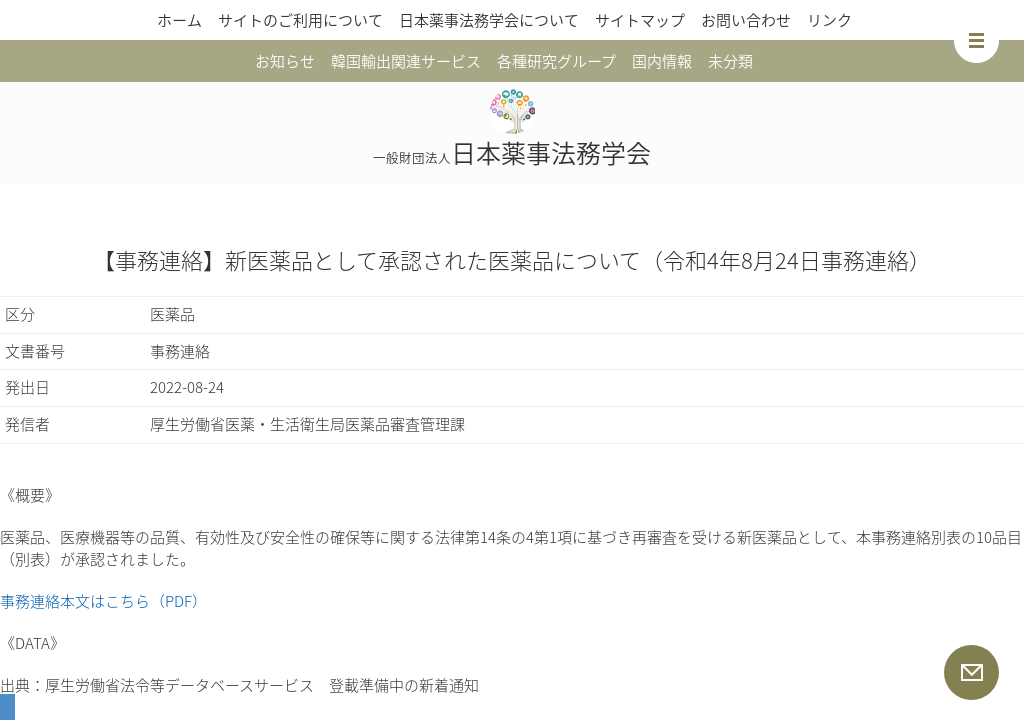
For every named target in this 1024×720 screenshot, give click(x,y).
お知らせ (285, 61)
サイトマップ (640, 20)
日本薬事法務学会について (489, 20)
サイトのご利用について (300, 20)
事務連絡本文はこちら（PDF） (103, 601)
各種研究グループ (556, 61)
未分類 (730, 61)
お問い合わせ (746, 20)
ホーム (179, 20)
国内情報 (662, 61)
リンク (829, 20)
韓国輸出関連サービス (406, 61)
